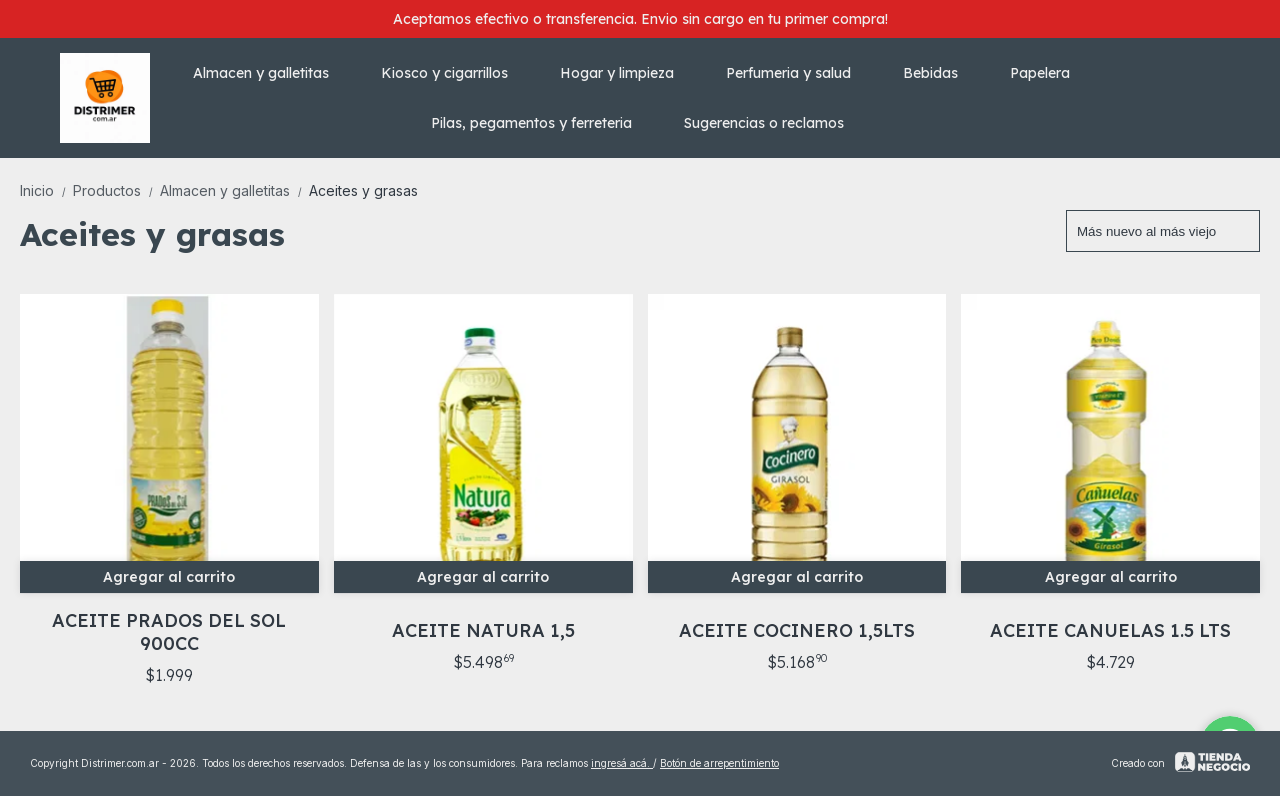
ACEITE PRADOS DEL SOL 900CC (169, 632)
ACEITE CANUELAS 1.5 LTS (1110, 630)
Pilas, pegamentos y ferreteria (541, 123)
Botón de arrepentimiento (719, 763)
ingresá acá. (622, 763)
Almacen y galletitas (271, 73)
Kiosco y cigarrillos (454, 73)
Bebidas (940, 73)
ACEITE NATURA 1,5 (483, 630)
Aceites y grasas (363, 190)
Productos (116, 190)
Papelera (1050, 73)
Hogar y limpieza (627, 73)
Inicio (46, 190)
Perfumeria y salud (798, 73)
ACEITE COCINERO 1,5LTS (797, 630)
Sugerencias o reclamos (764, 123)
